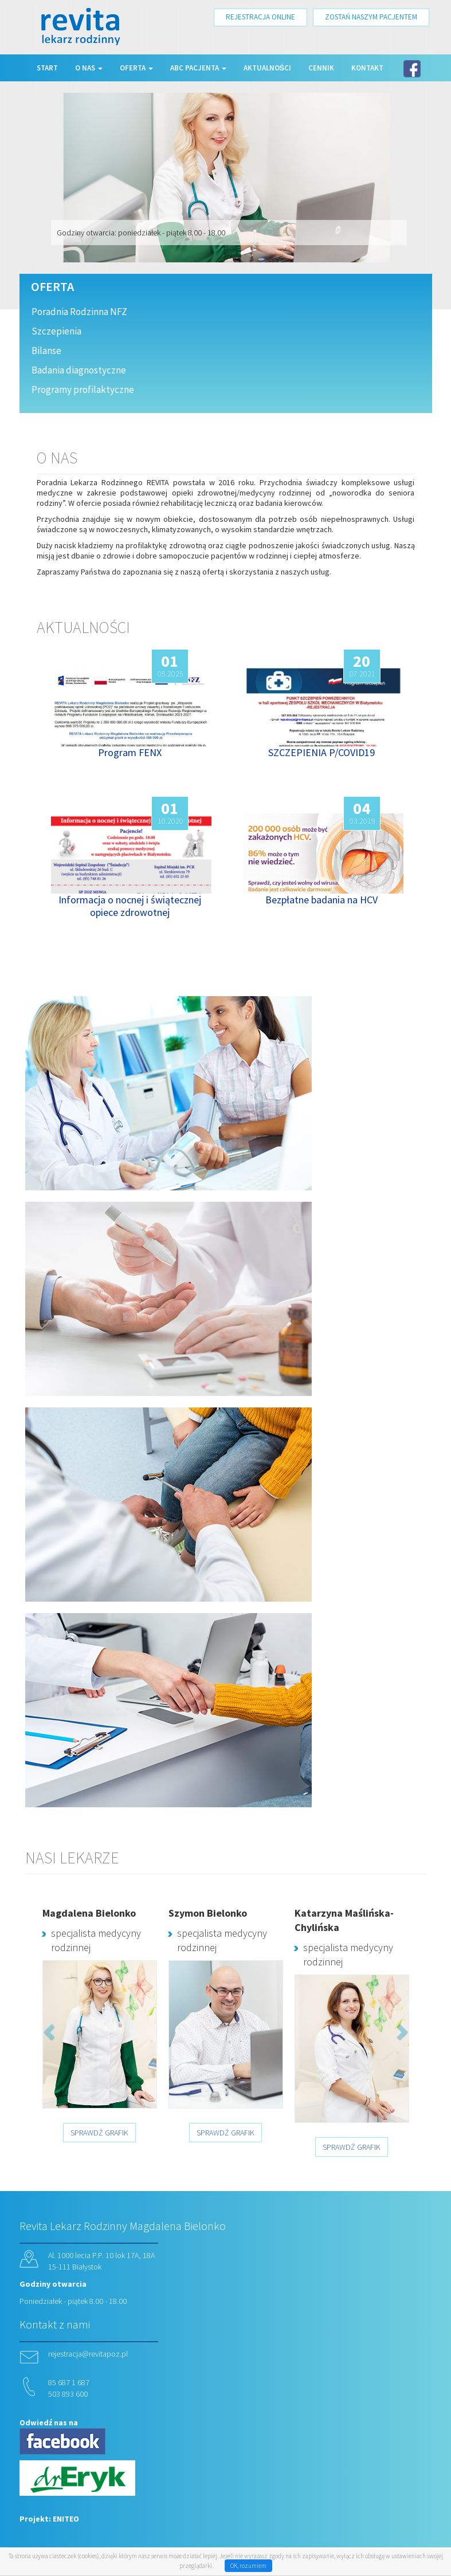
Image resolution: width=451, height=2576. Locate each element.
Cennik (321, 68)
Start (47, 68)
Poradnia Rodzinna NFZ (79, 311)
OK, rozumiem (248, 2566)
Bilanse (46, 350)
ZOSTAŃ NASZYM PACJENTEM (371, 17)
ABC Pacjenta (198, 68)
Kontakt (367, 68)
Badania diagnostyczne (79, 370)
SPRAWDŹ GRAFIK (99, 2132)
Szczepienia (56, 331)
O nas (89, 68)
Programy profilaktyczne (83, 389)
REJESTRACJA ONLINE (260, 17)
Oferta (136, 68)
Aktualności (268, 68)
